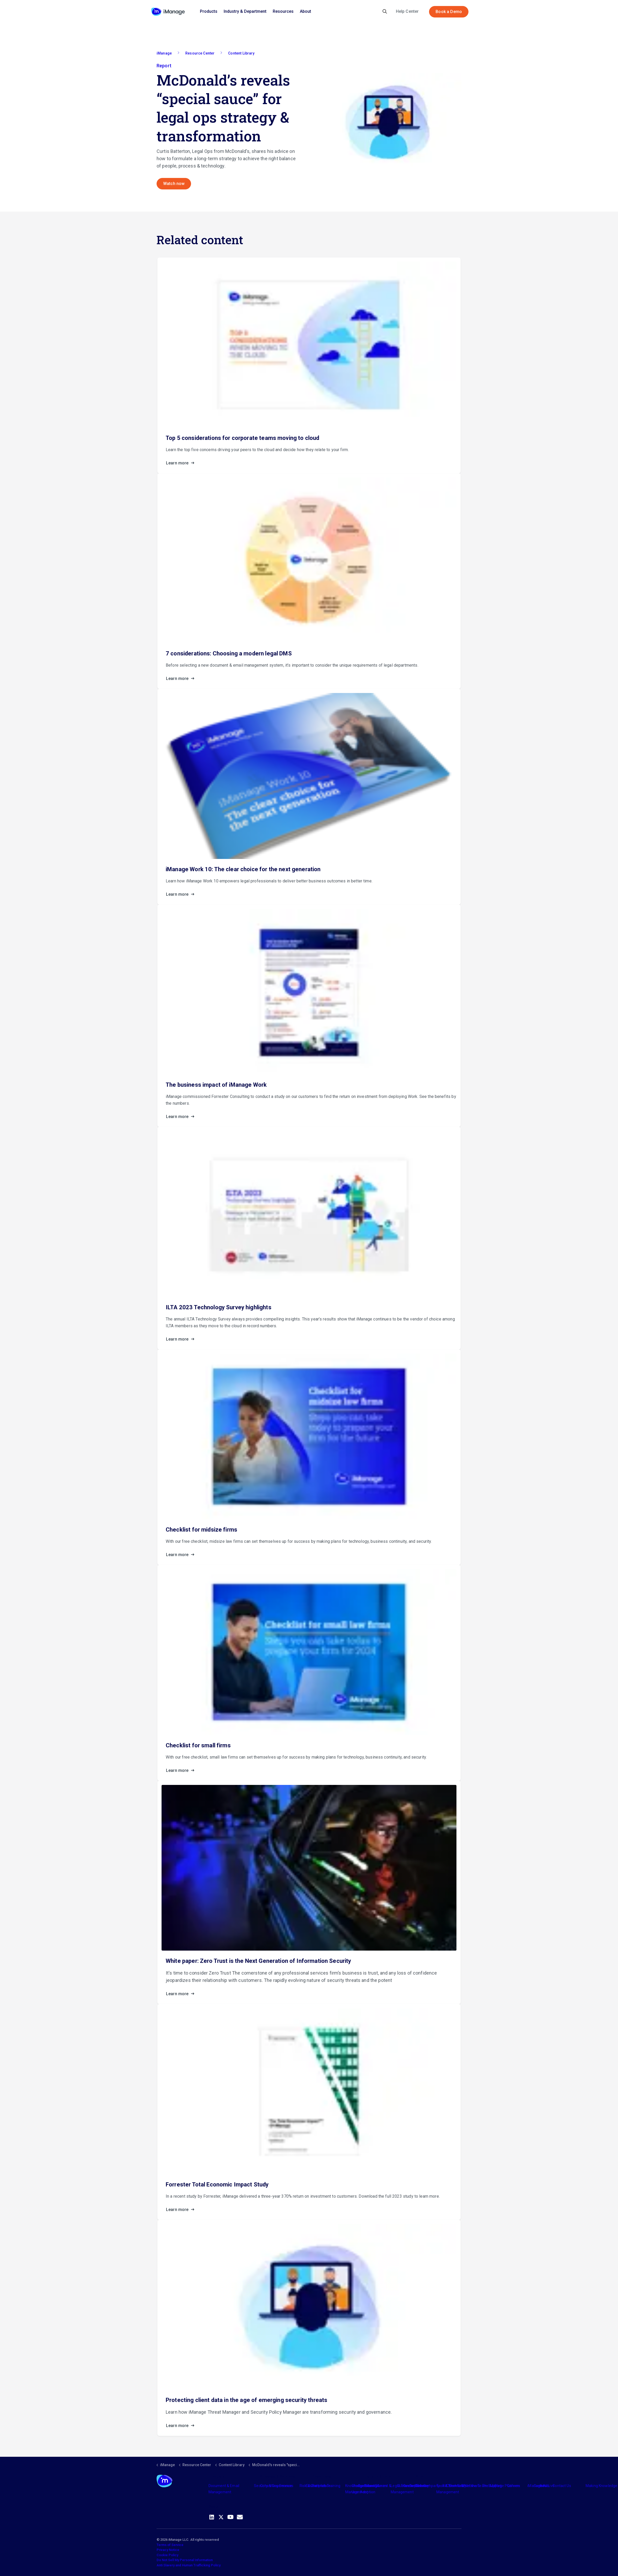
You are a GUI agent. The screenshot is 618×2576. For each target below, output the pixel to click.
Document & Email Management (224, 2489)
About (305, 11)
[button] (386, 122)
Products (208, 11)
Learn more (181, 463)
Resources (283, 11)
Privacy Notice (168, 2550)
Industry (371, 2486)
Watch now (174, 183)
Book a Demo (448, 11)
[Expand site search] (384, 12)
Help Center (407, 11)
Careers (513, 2486)
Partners (319, 2486)
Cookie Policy (167, 2555)
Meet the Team (474, 2486)
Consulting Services (276, 2486)
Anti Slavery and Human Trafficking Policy (189, 2565)
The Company (427, 2486)
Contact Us (561, 2486)
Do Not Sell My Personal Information (185, 2560)
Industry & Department (245, 11)
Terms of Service (170, 2545)
